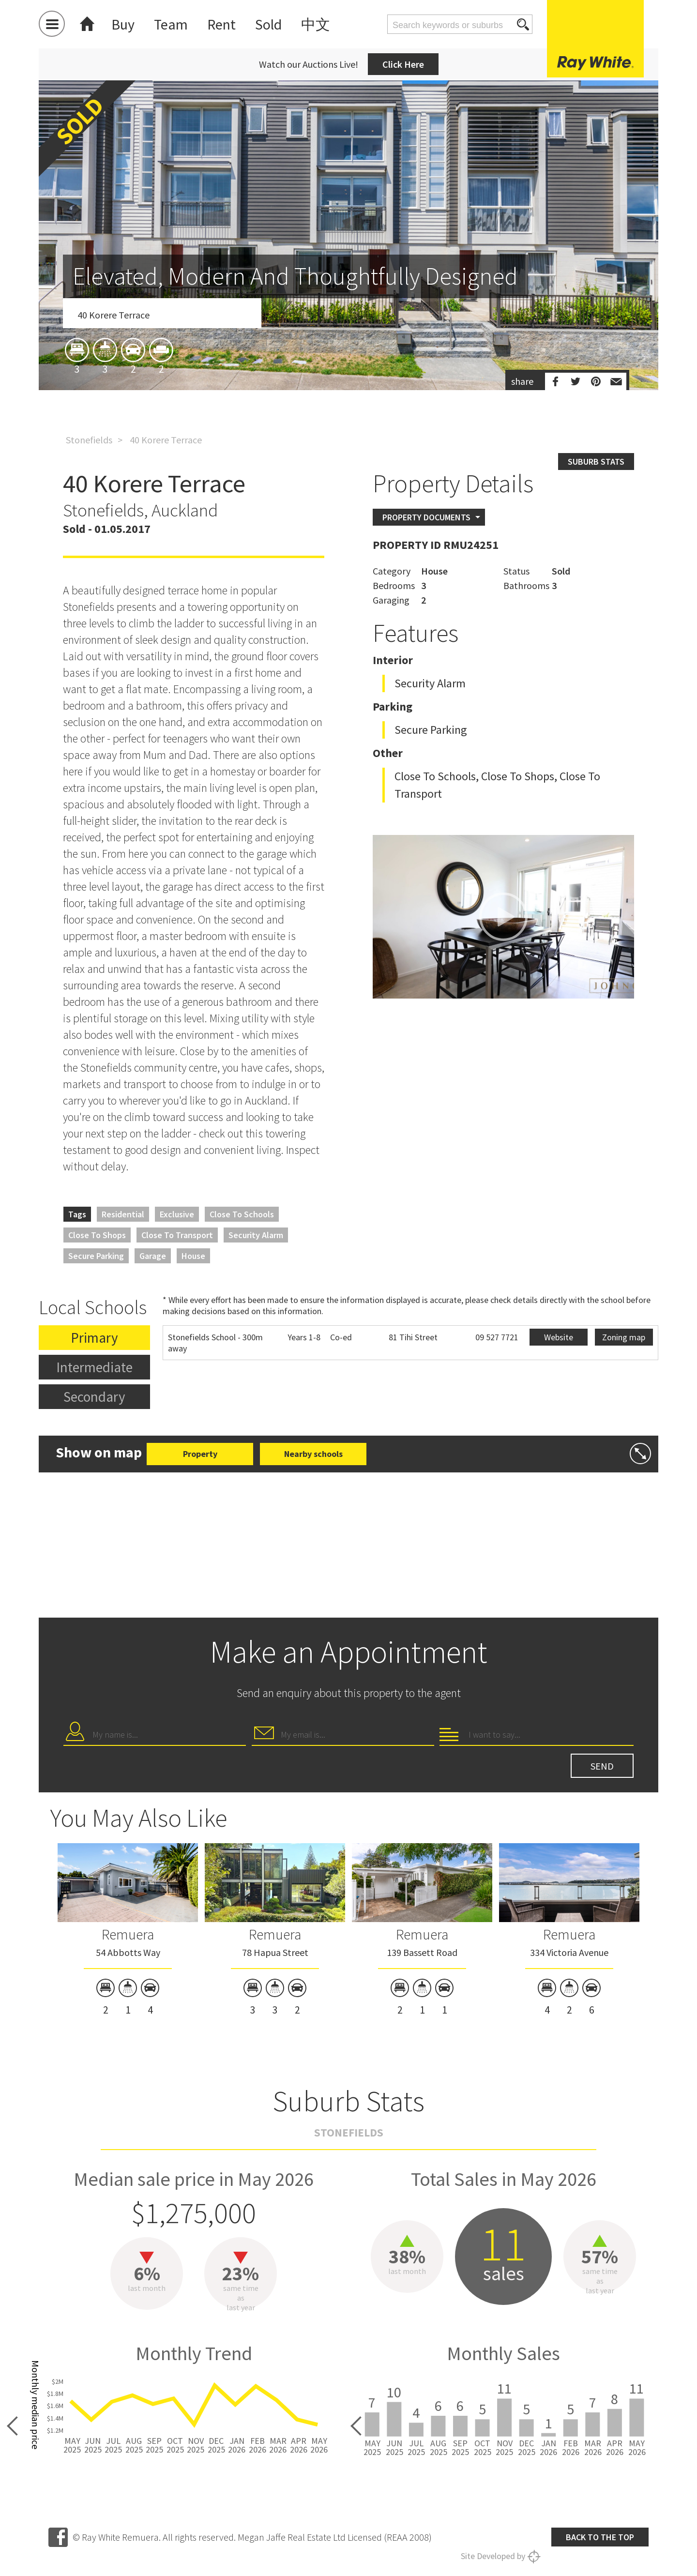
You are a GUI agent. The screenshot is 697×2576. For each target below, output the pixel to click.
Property (200, 1453)
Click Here (403, 64)
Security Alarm (255, 1235)
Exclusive (177, 1214)
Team (171, 24)
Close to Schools (242, 1214)
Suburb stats (596, 461)
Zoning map (623, 1337)
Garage (152, 1255)
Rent (221, 24)
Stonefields (89, 440)
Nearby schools (313, 1453)
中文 (315, 24)
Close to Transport (177, 1235)
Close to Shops (97, 1235)
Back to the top (600, 2537)
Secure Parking (96, 1255)
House (193, 1255)
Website (558, 1337)
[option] (348, 291)
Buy (123, 24)
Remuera (128, 1934)
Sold (268, 24)
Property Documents (426, 517)
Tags (77, 1214)
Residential (123, 1214)
